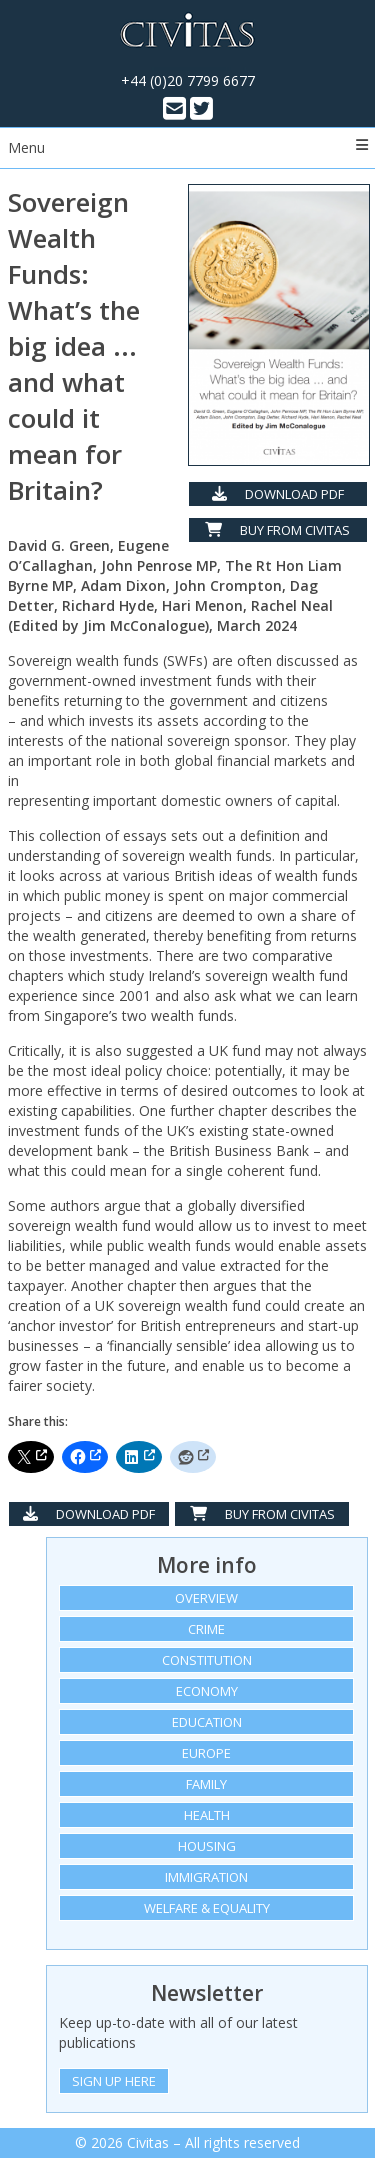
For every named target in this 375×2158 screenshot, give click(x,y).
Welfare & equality (207, 1908)
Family (206, 1784)
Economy (207, 1691)
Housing (207, 1846)
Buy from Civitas (277, 530)
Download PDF (278, 494)
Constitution (207, 1660)
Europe (206, 1753)
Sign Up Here (114, 2081)
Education (207, 1722)
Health (207, 1815)
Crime (206, 1629)
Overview (206, 1598)
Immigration (206, 1877)
